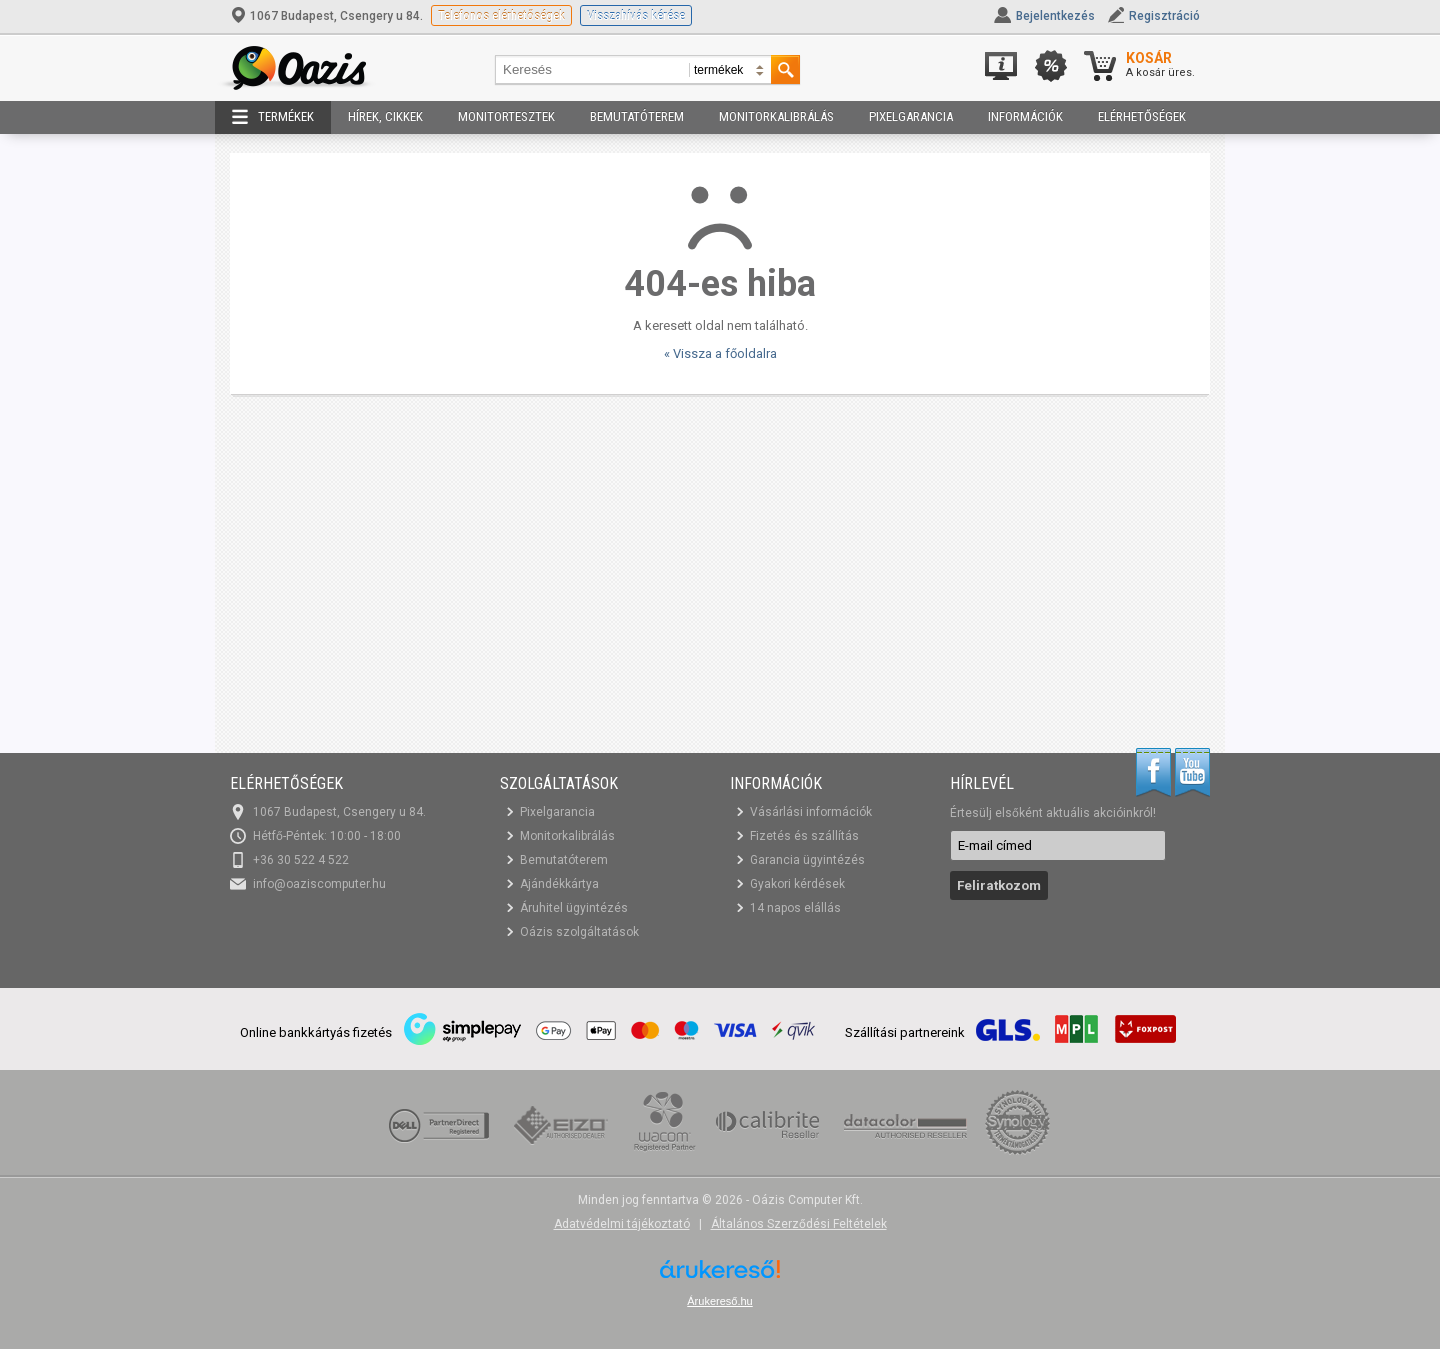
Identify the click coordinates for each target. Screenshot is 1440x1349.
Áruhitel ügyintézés (574, 908)
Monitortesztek (506, 116)
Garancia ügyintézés (807, 860)
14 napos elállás (795, 908)
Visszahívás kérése (636, 15)
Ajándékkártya (559, 884)
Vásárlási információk (811, 812)
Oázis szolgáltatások (579, 932)
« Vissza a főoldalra (720, 353)
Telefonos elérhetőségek (501, 15)
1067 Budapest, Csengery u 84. (328, 16)
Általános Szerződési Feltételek (799, 1224)
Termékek (273, 117)
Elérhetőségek (1142, 116)
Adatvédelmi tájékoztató (622, 1224)
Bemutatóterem (637, 116)
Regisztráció (1164, 16)
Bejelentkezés (1055, 16)
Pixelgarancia (911, 116)
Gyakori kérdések (797, 884)
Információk (1025, 116)
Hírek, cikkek (385, 116)
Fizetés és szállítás (804, 836)
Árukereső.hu (719, 1301)
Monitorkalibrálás (776, 116)
